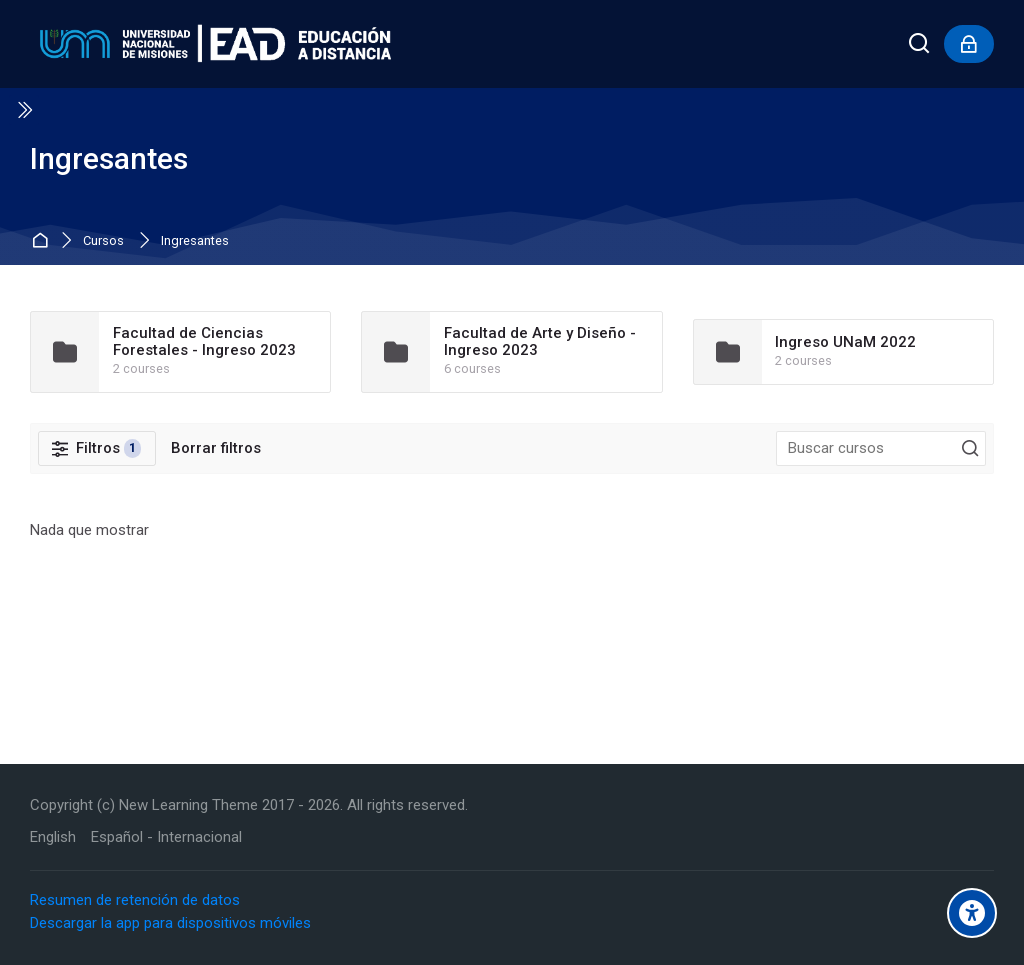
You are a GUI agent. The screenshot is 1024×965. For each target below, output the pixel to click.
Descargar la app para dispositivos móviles (170, 923)
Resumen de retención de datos (135, 900)
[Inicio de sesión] (969, 44)
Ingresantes (195, 241)
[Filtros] (97, 449)
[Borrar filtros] (216, 448)
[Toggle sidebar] (24, 110)
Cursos (103, 241)
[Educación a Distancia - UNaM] (210, 44)
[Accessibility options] (972, 913)
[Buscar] (920, 44)
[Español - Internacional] (166, 837)
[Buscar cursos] (970, 449)
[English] (53, 837)
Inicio (42, 241)
